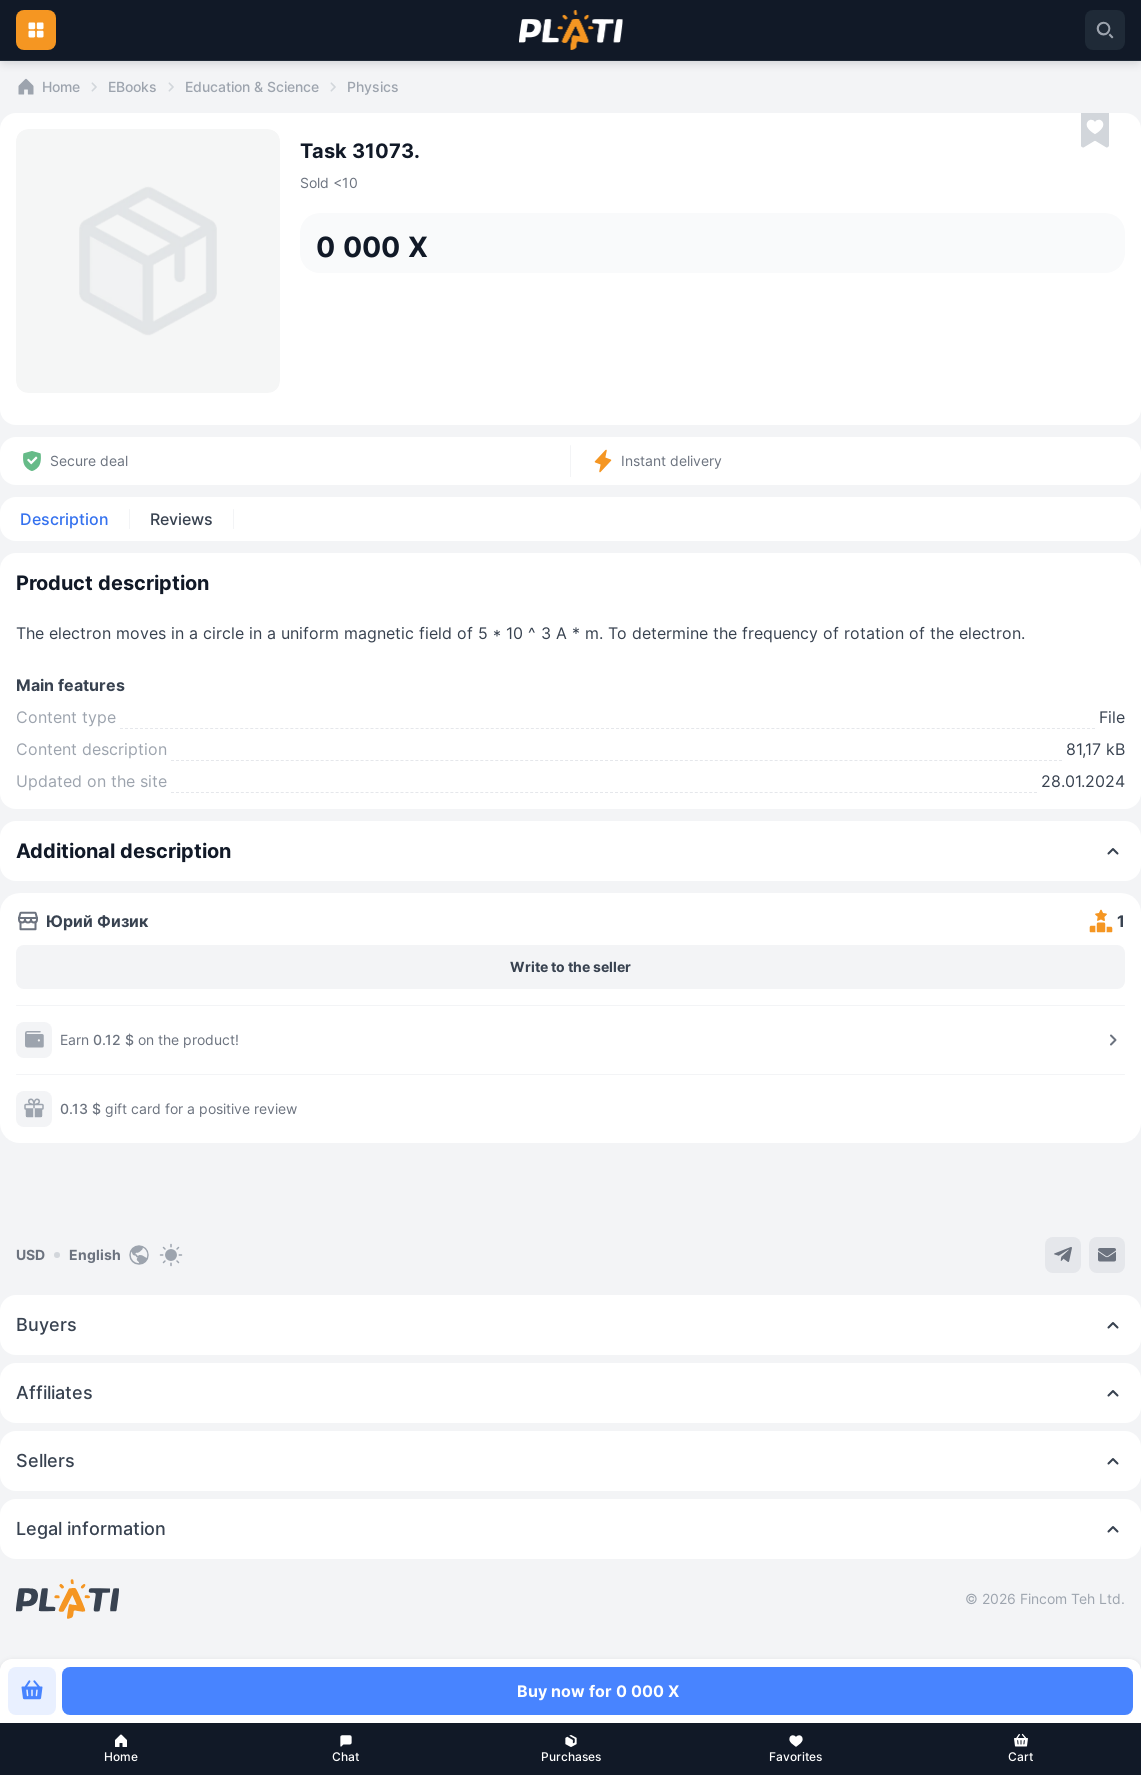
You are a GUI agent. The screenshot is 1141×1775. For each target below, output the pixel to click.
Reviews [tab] (181, 519)
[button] (120, 1749)
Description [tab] (64, 519)
